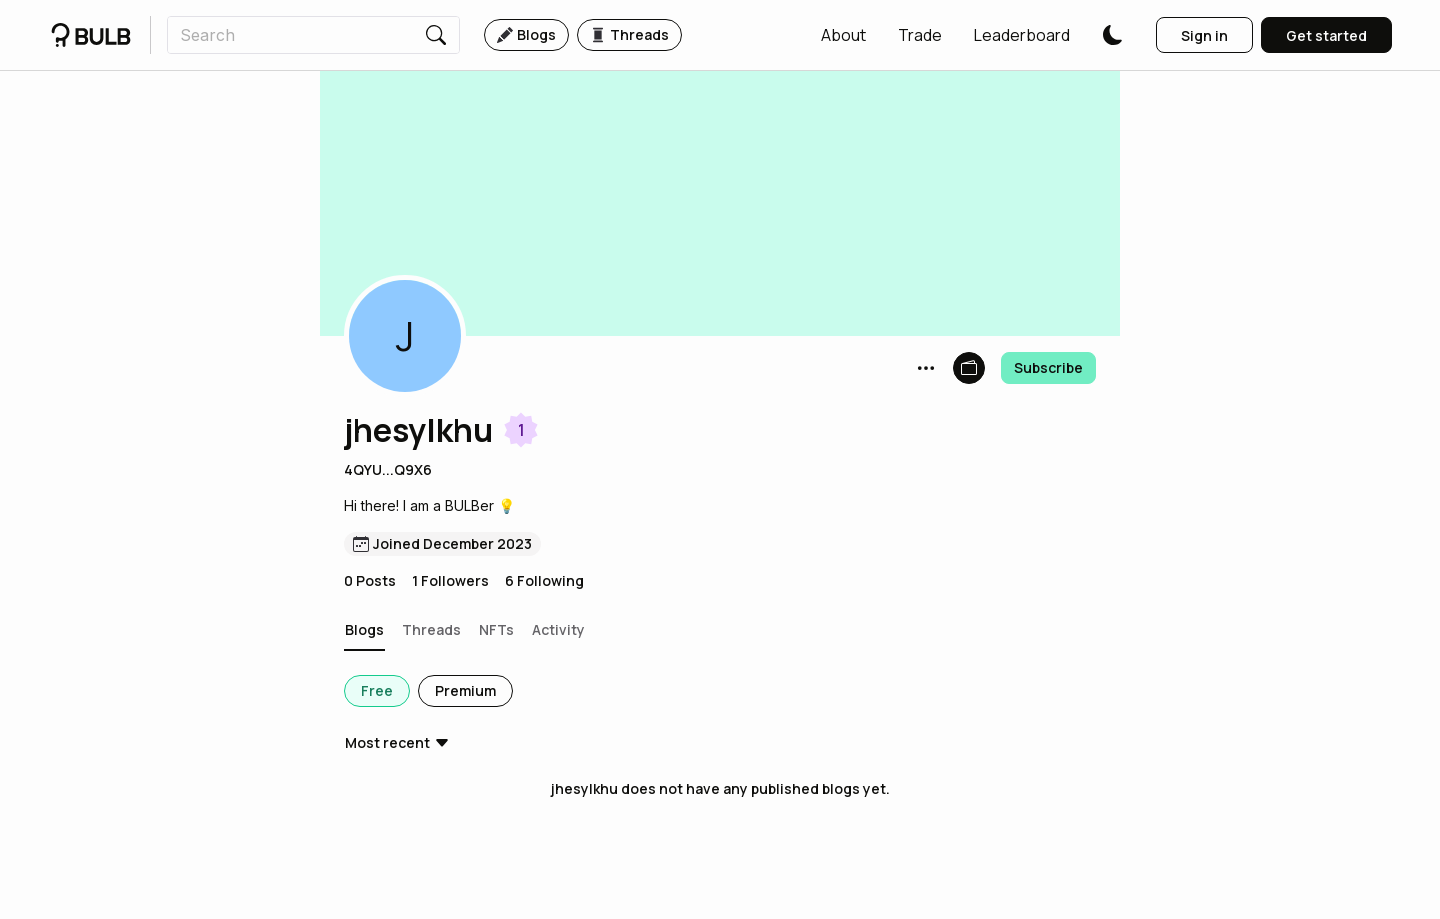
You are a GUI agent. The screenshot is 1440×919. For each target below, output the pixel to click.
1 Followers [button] (450, 580)
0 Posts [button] (370, 580)
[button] (843, 35)
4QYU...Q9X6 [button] (388, 469)
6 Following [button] (544, 580)
